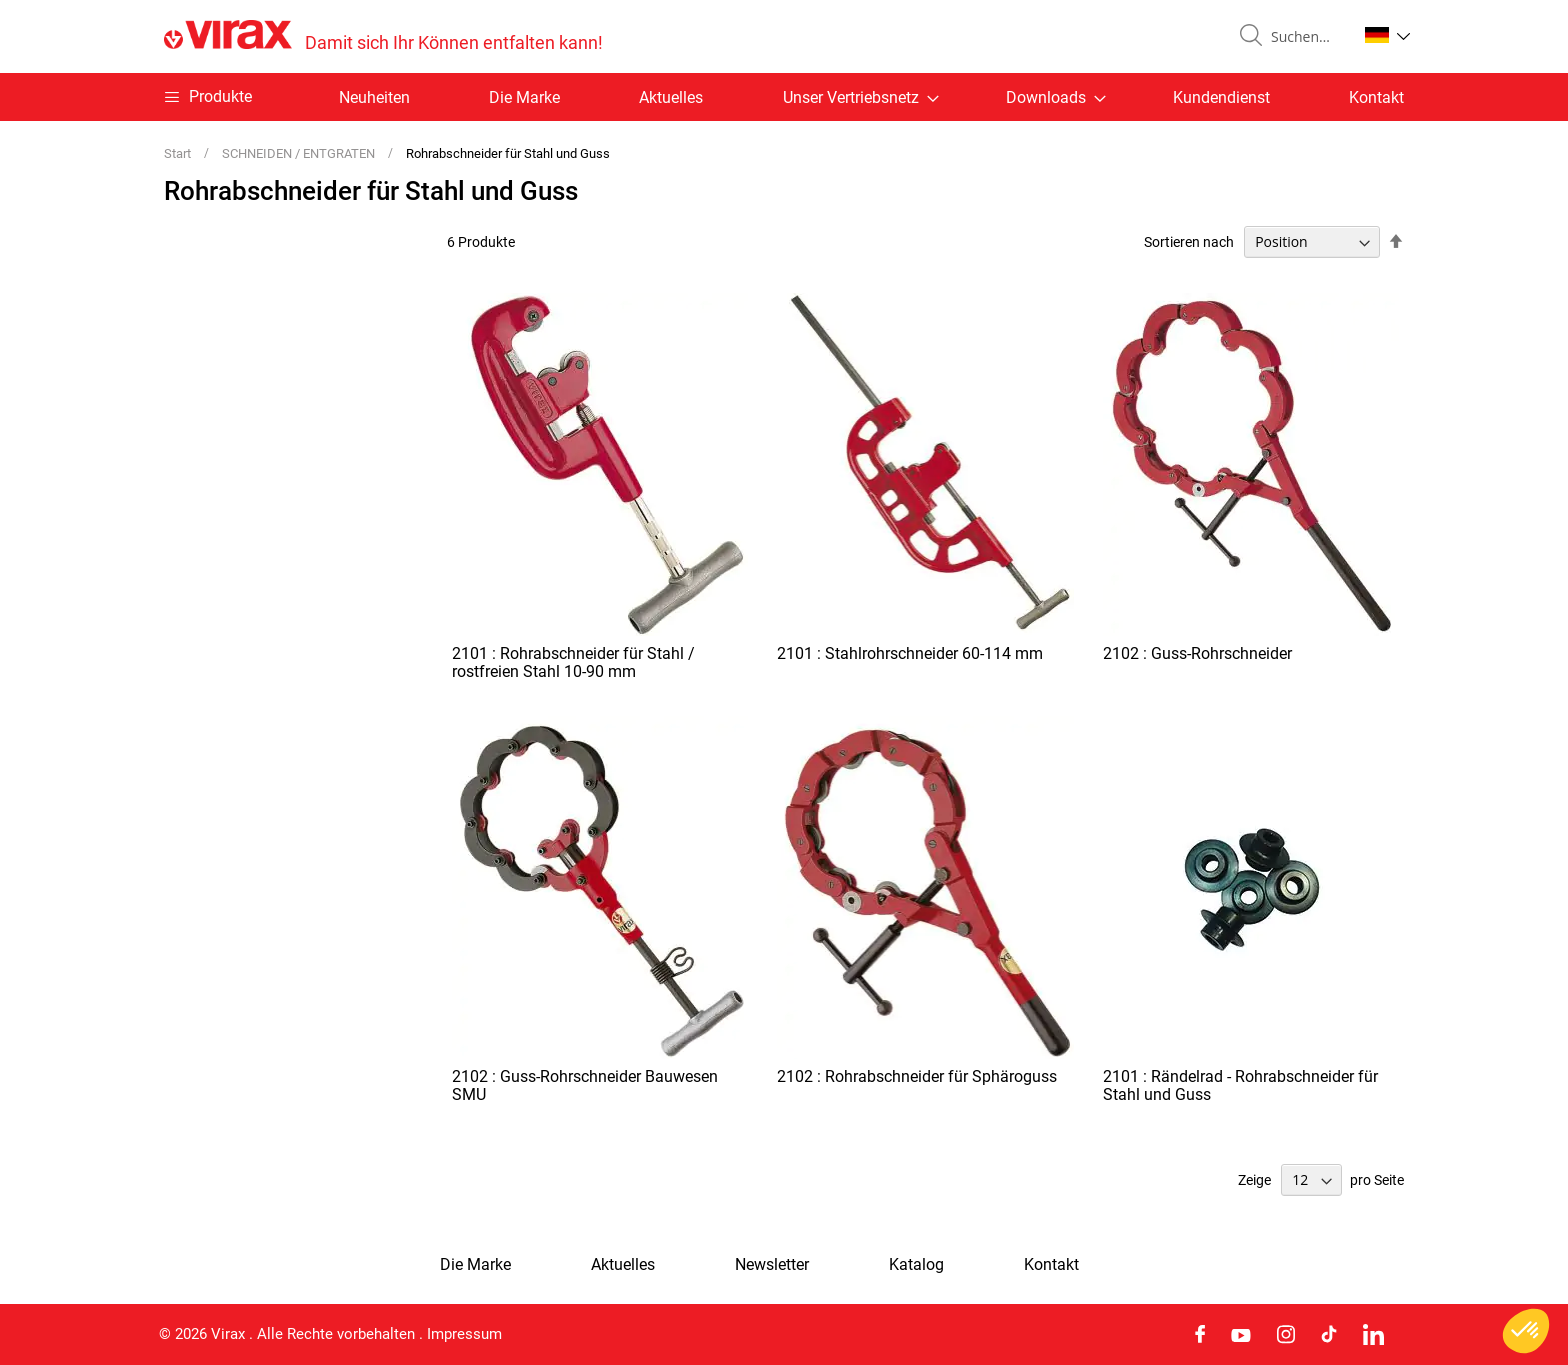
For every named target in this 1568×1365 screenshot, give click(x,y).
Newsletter (772, 1265)
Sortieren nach (1189, 242)
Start (179, 153)
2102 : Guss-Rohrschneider (1197, 653)
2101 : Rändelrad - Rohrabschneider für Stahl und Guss (1240, 1085)
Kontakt (1376, 97)
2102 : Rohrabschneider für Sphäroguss (917, 1076)
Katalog (916, 1265)
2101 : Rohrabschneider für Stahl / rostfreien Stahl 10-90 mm (573, 662)
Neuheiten (374, 97)
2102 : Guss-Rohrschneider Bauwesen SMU (585, 1085)
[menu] (784, 97)
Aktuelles (671, 97)
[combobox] (1306, 37)
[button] (1387, 35)
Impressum (464, 1334)
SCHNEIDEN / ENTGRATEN (300, 153)
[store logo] (383, 36)
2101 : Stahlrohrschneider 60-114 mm (910, 653)
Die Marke (524, 97)
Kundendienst (1221, 97)
